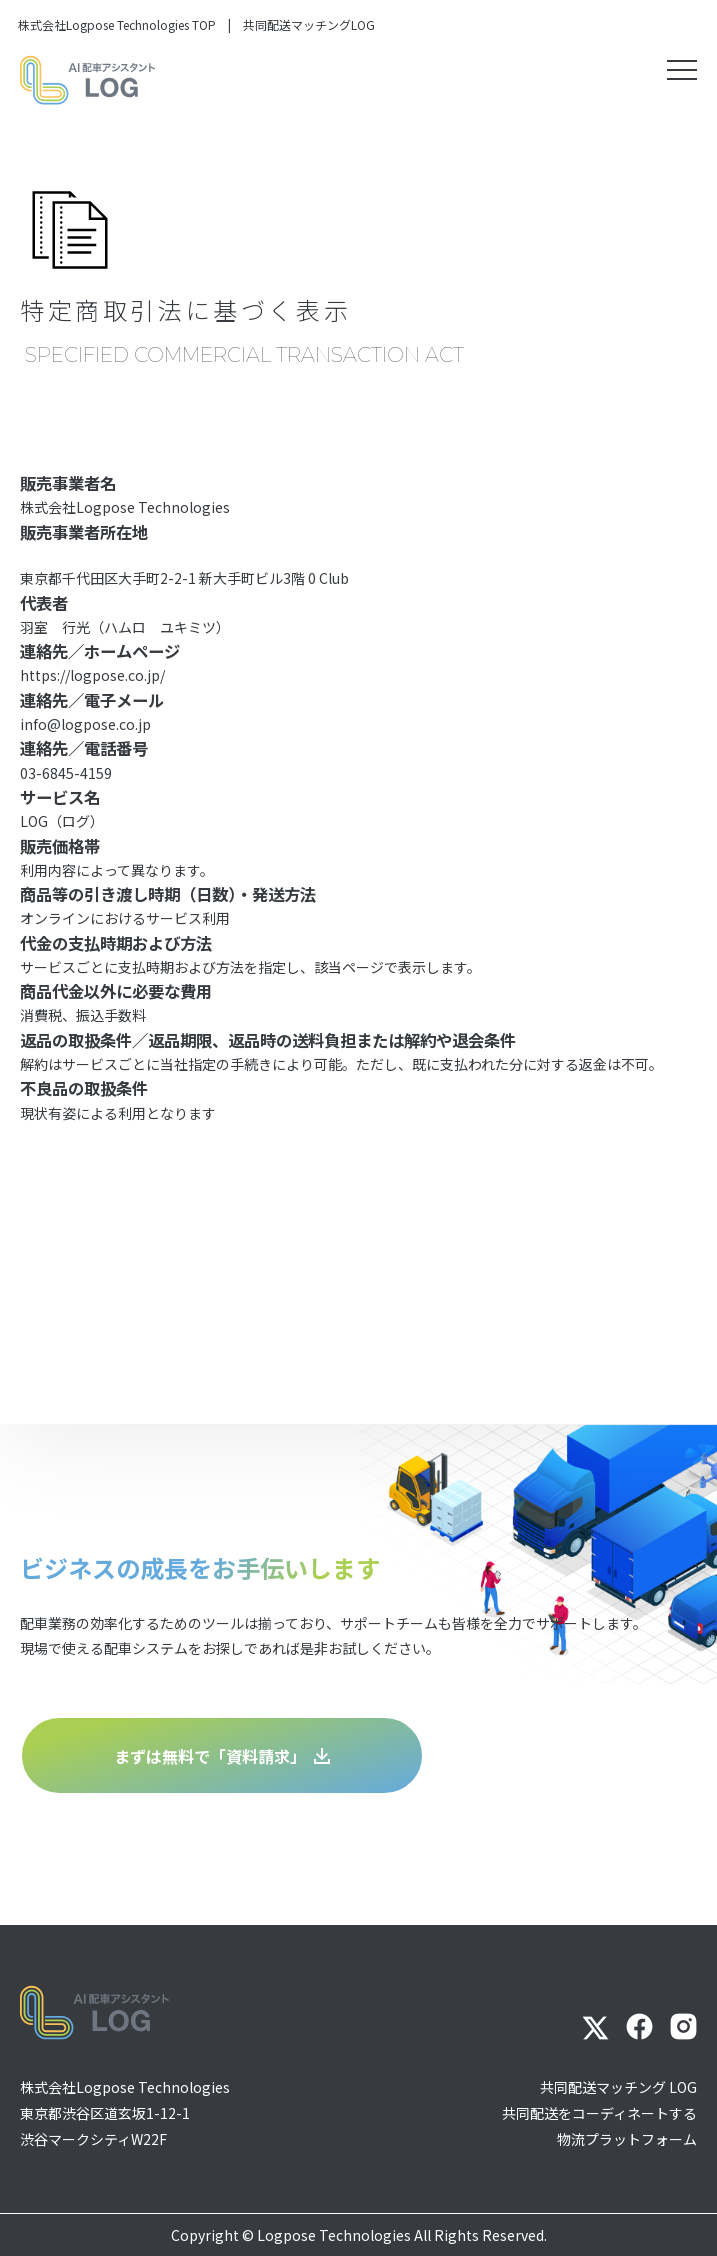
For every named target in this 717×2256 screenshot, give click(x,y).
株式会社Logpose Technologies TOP (117, 24)
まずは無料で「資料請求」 (222, 1756)
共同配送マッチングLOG (309, 24)
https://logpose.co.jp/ (92, 675)
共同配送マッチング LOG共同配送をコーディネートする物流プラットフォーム (599, 2113)
